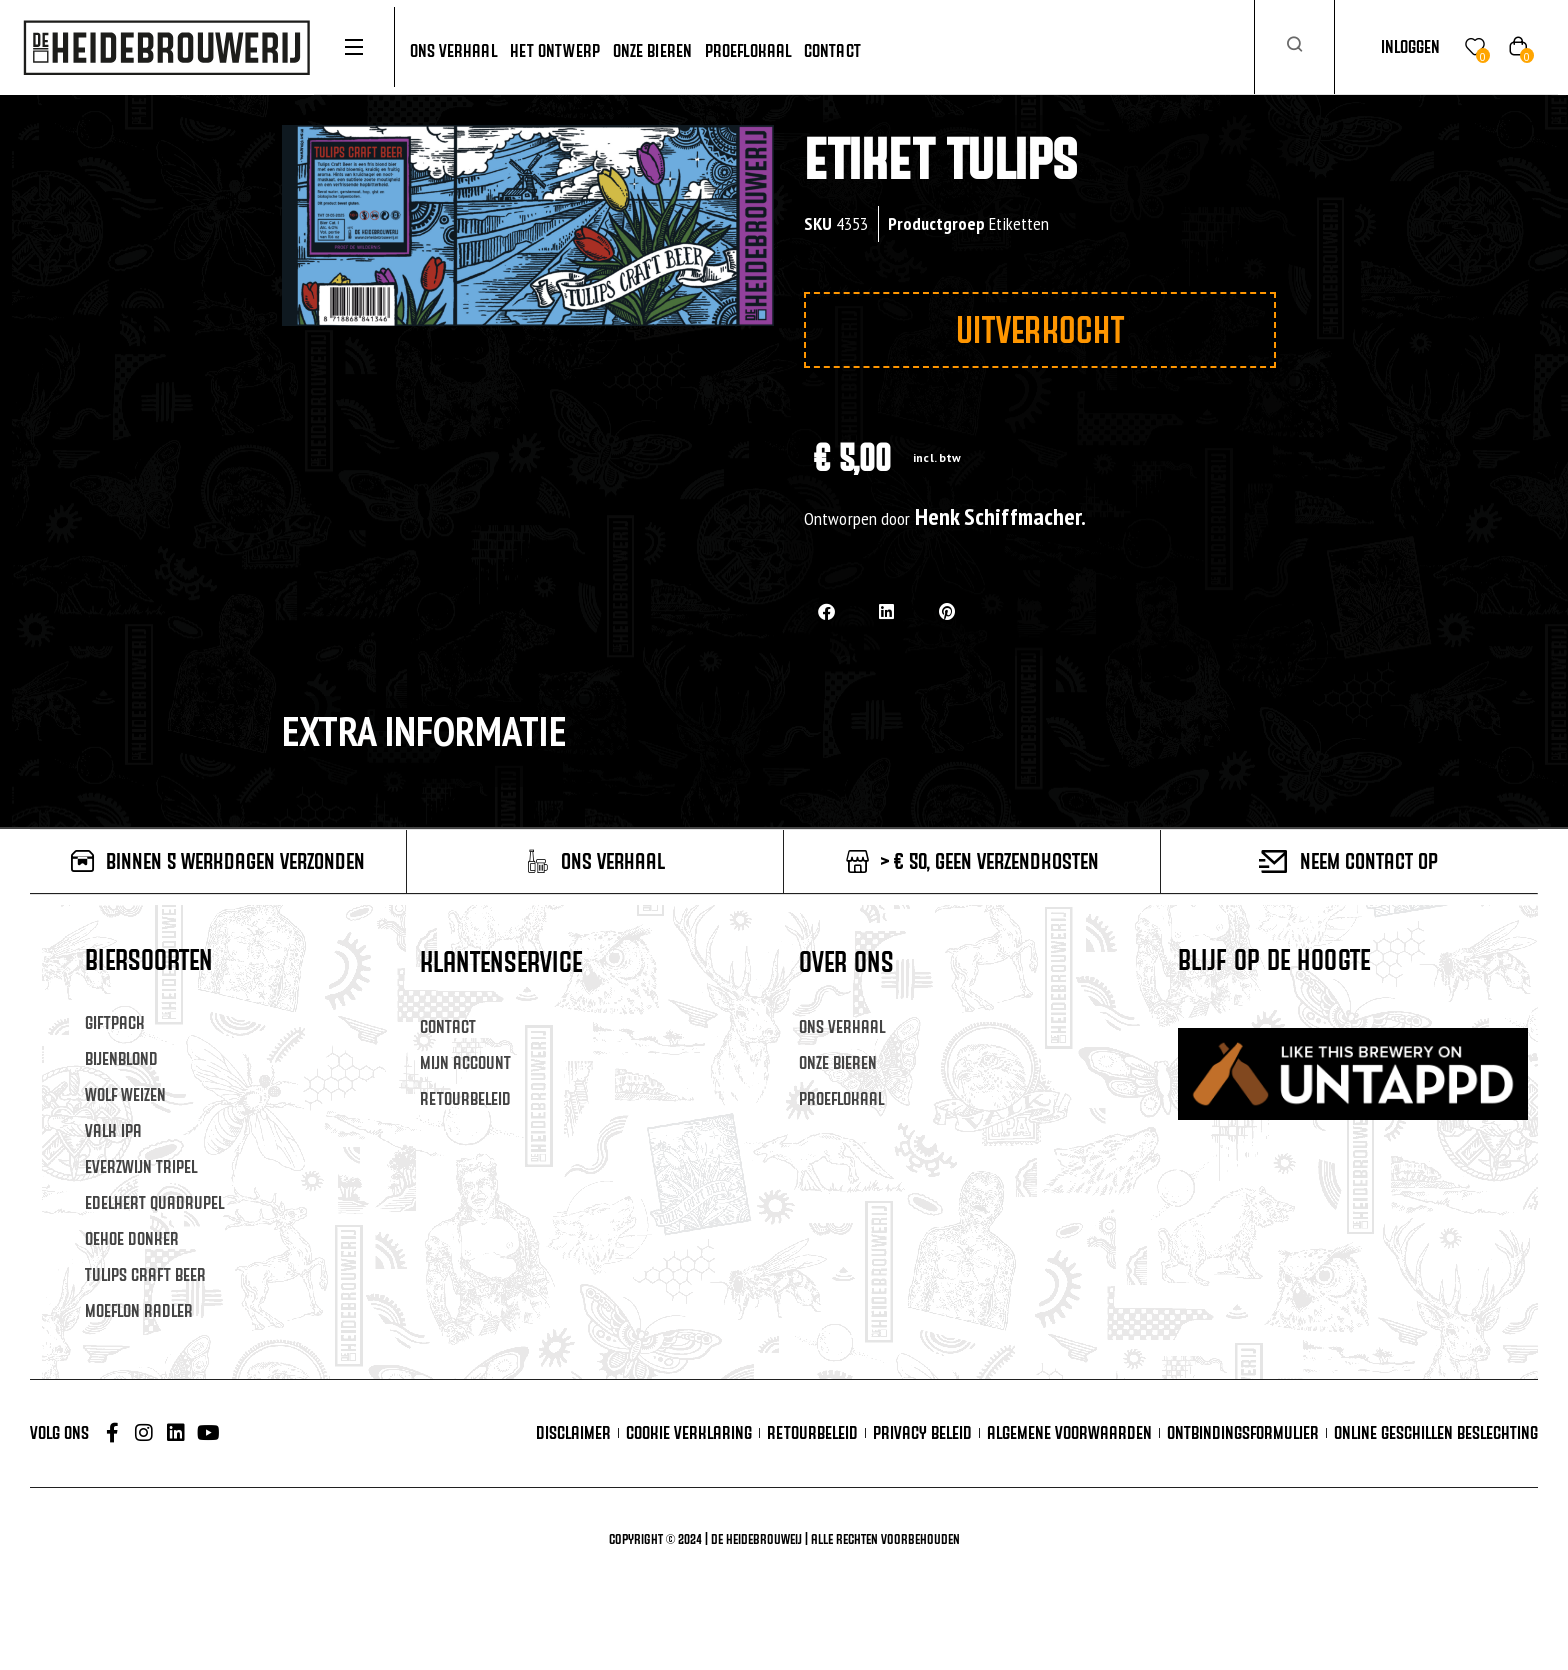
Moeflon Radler (139, 1310)
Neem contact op (1369, 861)
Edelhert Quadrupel (154, 1202)
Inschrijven (1366, 1224)
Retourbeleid (465, 1098)
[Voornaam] (1365, 1113)
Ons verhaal (842, 1026)
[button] (826, 611)
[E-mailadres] (1365, 1052)
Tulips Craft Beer (145, 1274)
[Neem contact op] (1273, 861)
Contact (448, 1026)
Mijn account (465, 1062)
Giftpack (115, 1022)
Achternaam (1220, 1146)
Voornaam (1213, 1085)
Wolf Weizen (125, 1094)
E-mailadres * (1224, 1023)
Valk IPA (113, 1130)
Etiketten (1019, 223)
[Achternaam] (1365, 1175)
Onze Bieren (838, 1062)
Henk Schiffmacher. (1001, 516)
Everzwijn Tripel (141, 1166)
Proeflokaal (841, 1098)
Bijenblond (121, 1058)
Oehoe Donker (132, 1238)
